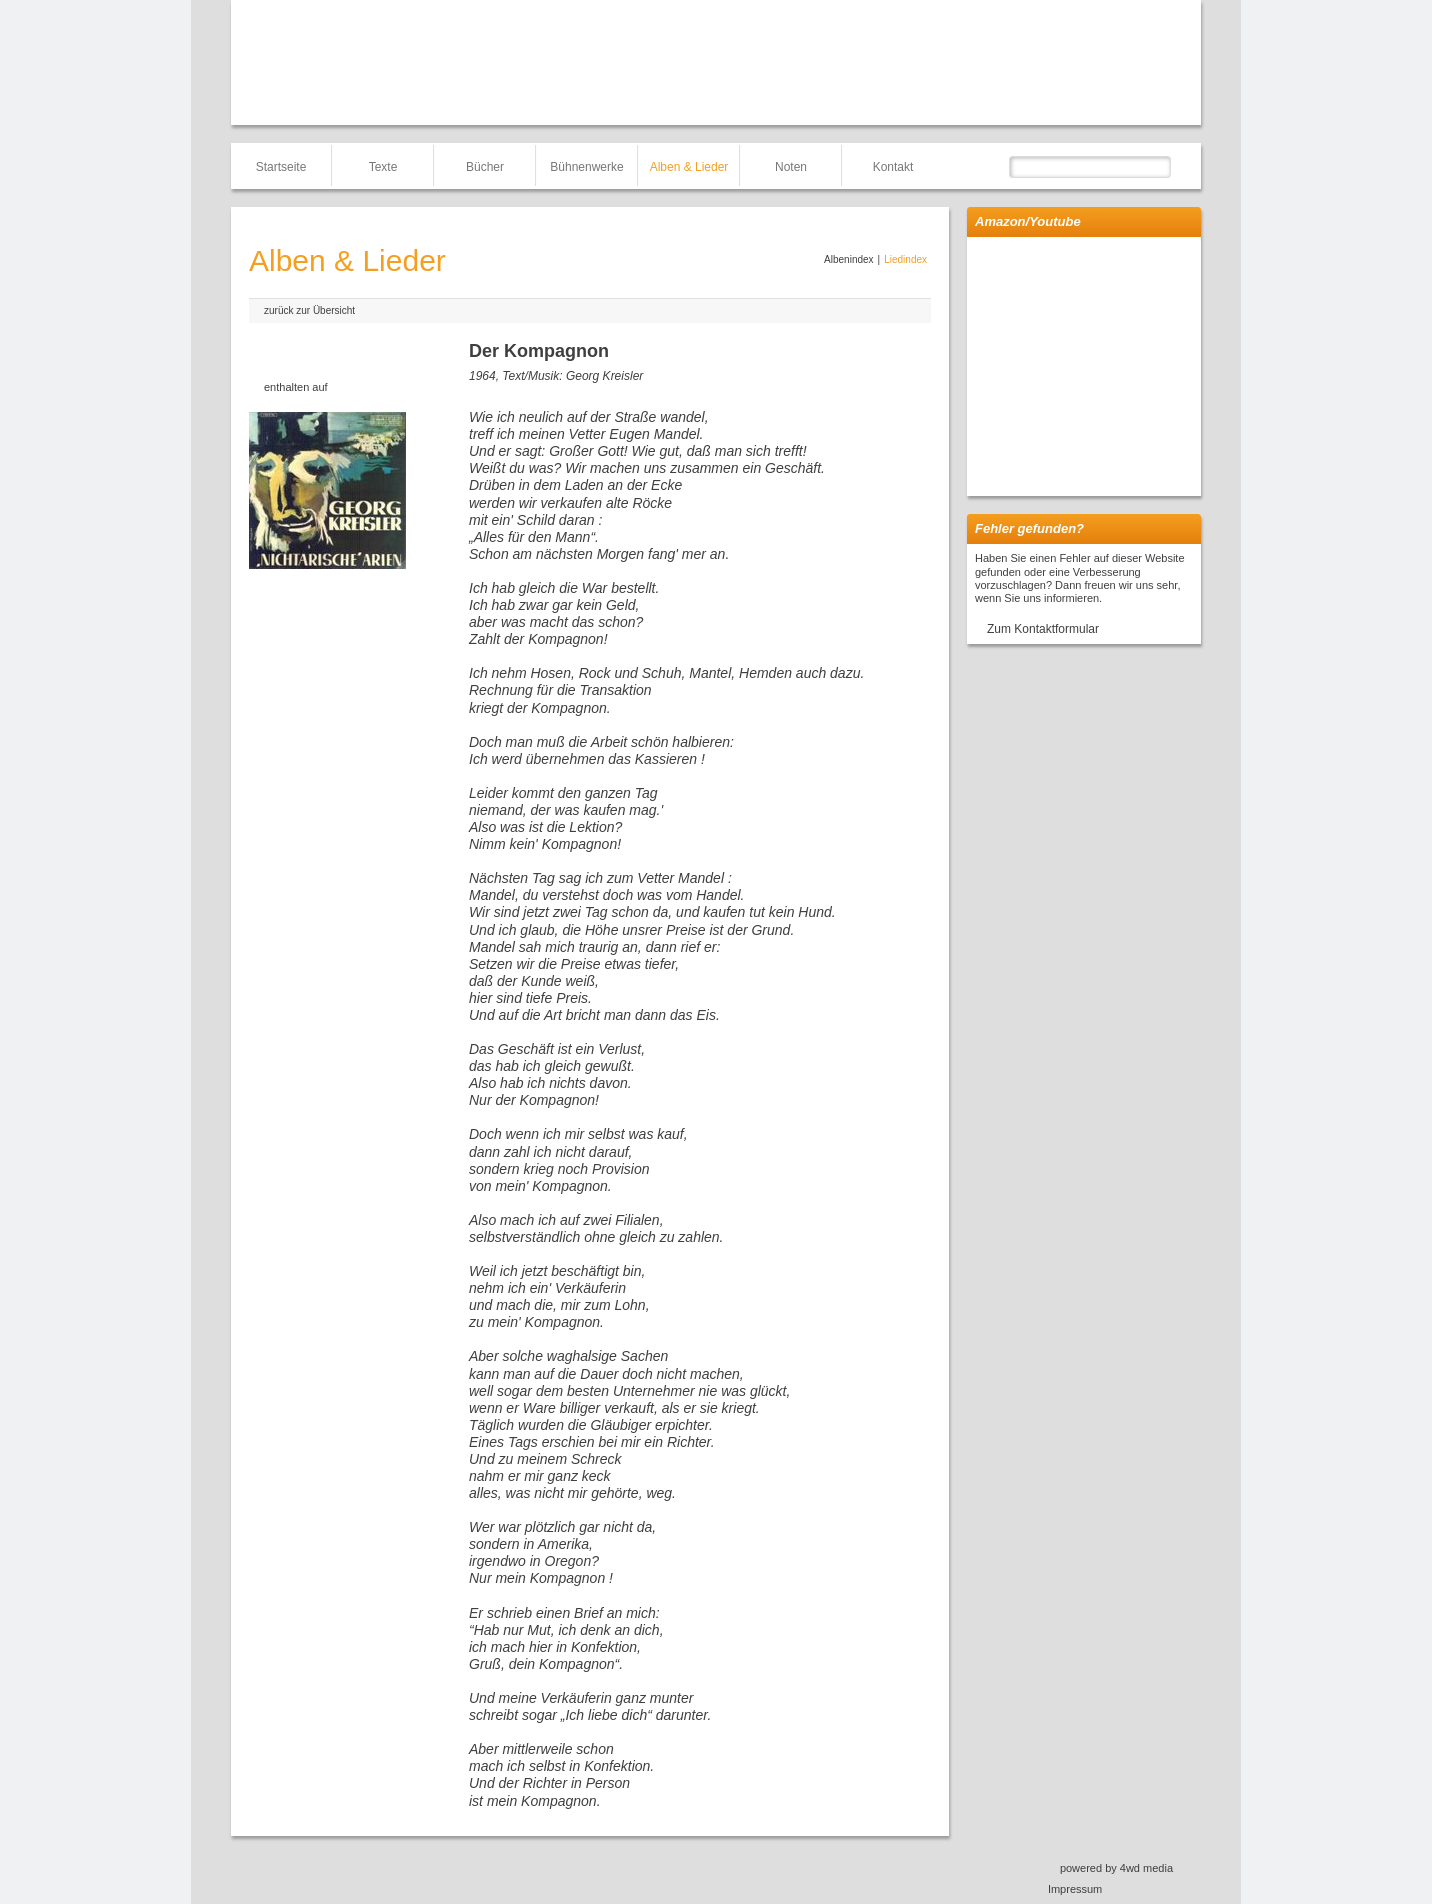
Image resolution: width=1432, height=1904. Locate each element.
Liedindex (905, 259)
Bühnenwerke (586, 167)
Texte (383, 167)
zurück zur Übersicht (309, 310)
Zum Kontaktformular (1043, 629)
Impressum (1075, 1889)
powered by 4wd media (1116, 1868)
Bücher (485, 167)
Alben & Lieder (689, 167)
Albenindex (848, 259)
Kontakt (893, 167)
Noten (791, 167)
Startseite (281, 167)
